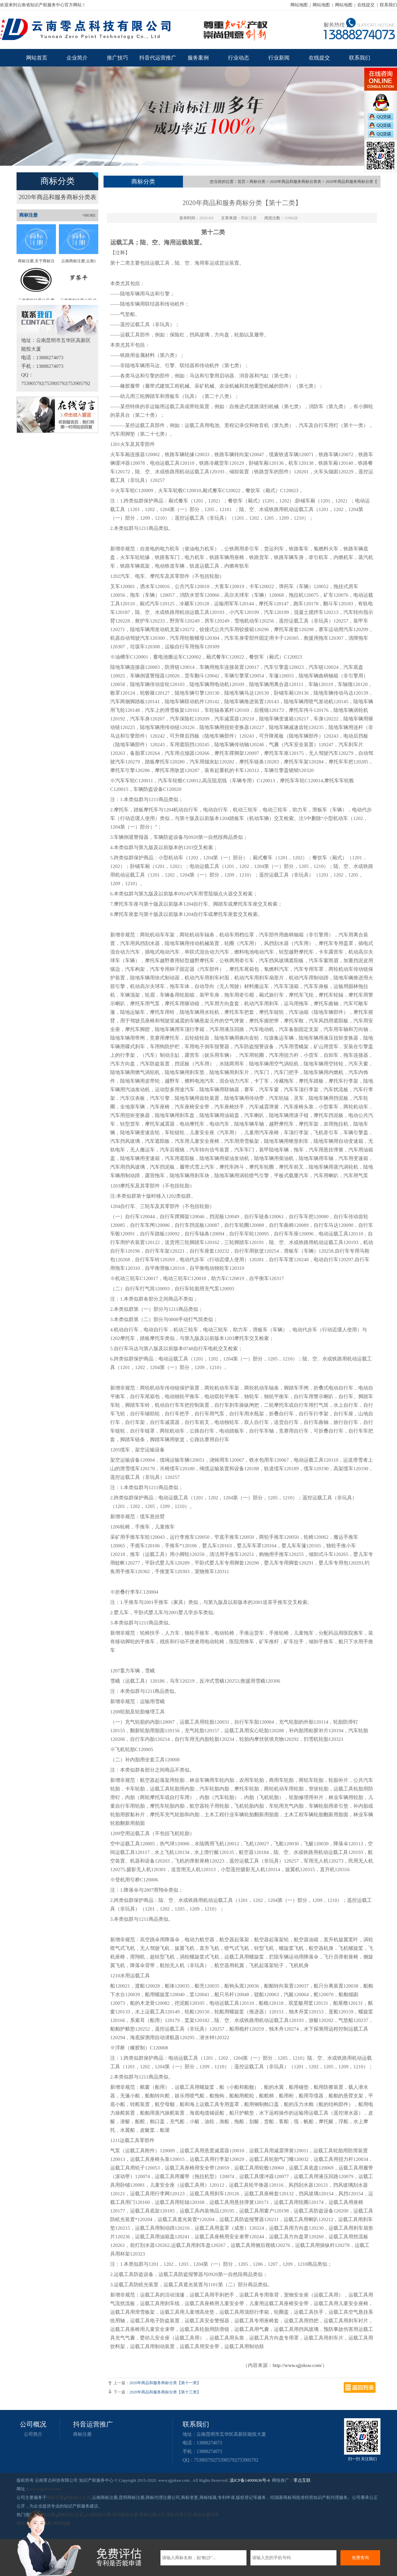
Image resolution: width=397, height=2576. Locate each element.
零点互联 (302, 2480)
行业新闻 (278, 58)
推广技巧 (117, 58)
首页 (241, 181)
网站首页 (36, 58)
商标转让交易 (78, 2497)
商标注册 (82, 2434)
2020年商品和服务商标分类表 (57, 197)
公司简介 (33, 2434)
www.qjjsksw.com (45, 2488)
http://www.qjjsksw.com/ (297, 2365)
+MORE (89, 215)
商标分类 (257, 181)
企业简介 (77, 58)
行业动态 (238, 58)
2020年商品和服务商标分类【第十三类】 (165, 2392)
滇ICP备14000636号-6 (250, 2480)
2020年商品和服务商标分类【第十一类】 (165, 2383)
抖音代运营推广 (157, 58)
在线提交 (366, 4)
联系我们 (388, 4)
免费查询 (360, 2557)
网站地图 (299, 4)
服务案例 (198, 58)
